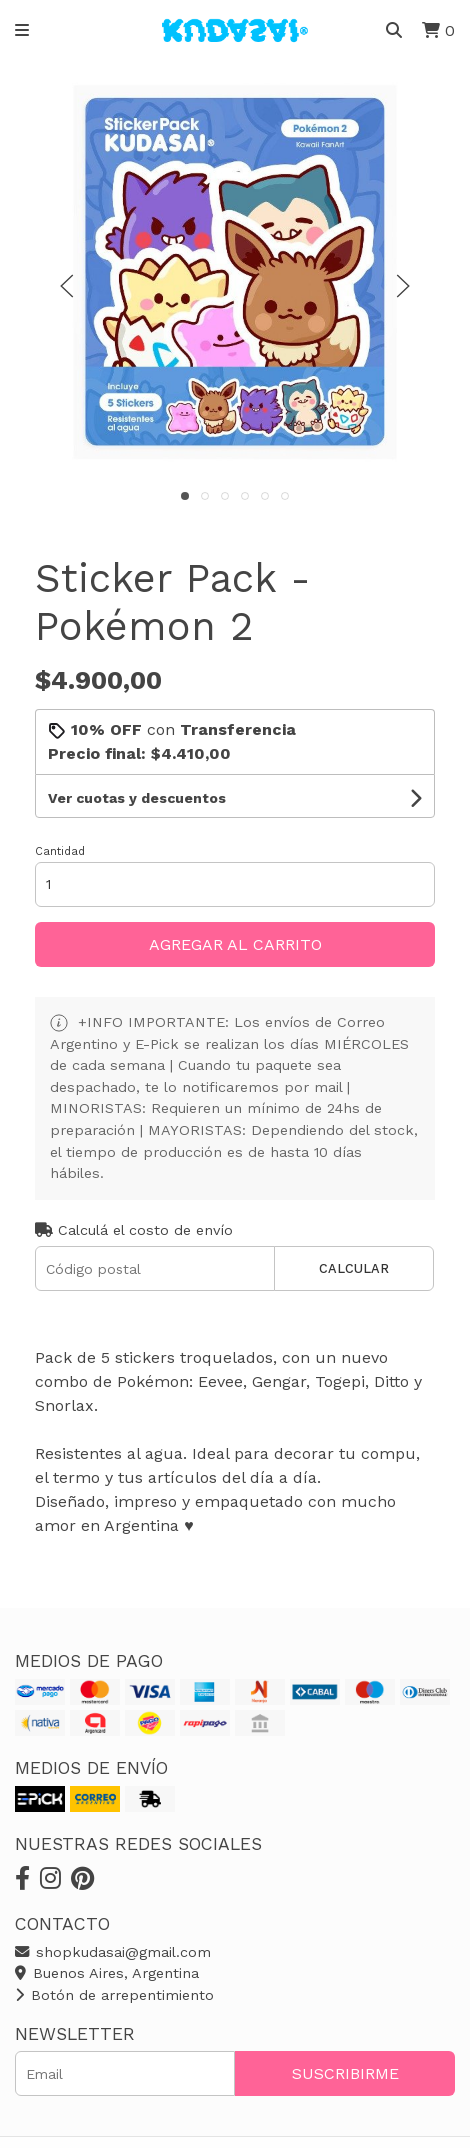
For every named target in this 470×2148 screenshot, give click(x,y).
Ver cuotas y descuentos (137, 798)
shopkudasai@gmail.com (113, 1952)
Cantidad (60, 851)
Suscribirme (345, 2073)
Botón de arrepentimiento (114, 1995)
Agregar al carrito (235, 944)
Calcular (354, 1268)
